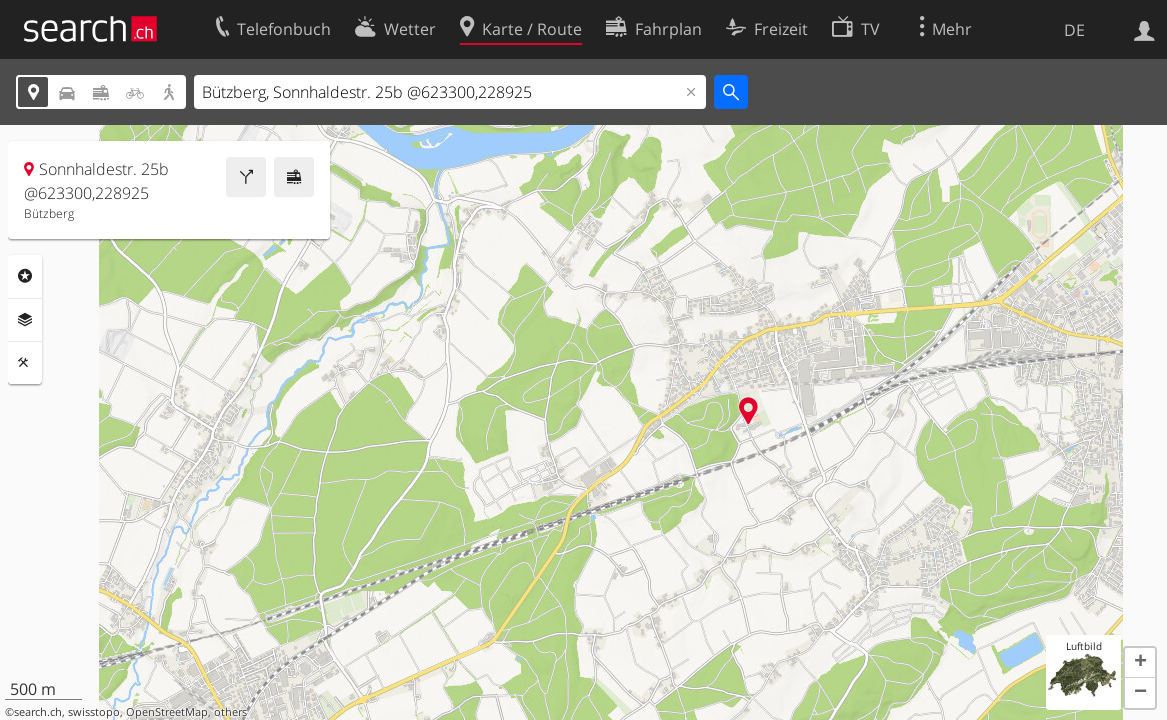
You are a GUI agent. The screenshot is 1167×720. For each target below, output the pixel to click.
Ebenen (25, 320)
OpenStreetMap (167, 712)
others (230, 712)
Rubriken (25, 276)
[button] (1140, 663)
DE (1074, 30)
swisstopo (94, 712)
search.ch (38, 712)
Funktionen (25, 363)
